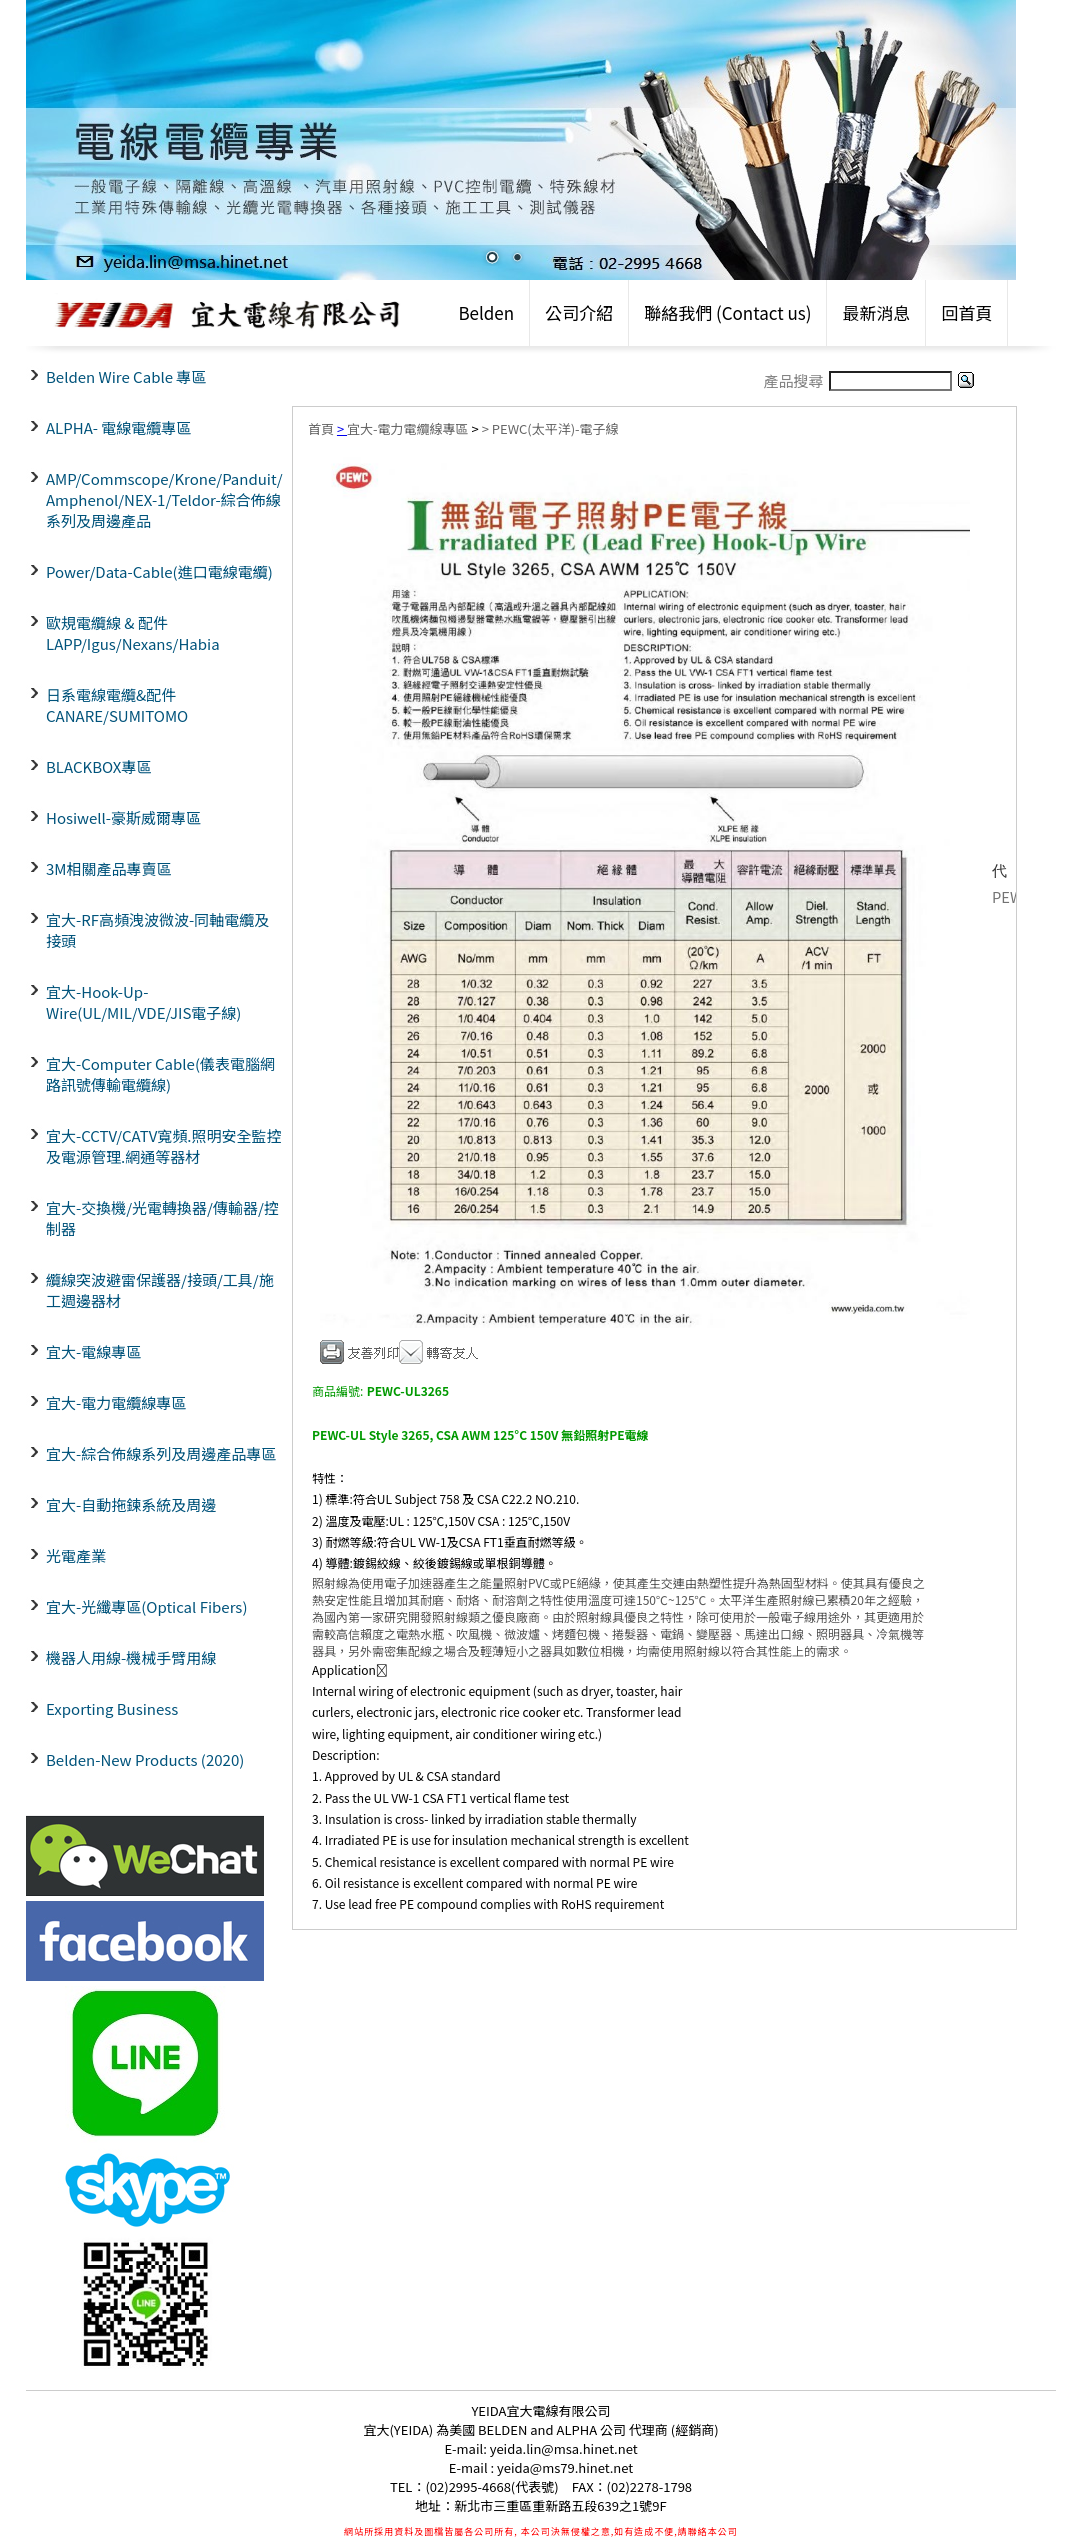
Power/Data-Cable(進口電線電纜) (159, 571)
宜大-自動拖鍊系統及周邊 (131, 1504)
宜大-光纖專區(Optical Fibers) (146, 1606)
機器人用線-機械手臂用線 (131, 1657)
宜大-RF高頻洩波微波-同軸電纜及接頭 (157, 930)
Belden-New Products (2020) (145, 1759)
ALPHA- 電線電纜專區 (118, 427)
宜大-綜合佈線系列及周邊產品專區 (161, 1453)
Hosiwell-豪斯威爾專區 (123, 817)
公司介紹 (579, 312)
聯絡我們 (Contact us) (727, 312)
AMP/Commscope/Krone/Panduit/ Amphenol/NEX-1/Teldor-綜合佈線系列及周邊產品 (164, 499)
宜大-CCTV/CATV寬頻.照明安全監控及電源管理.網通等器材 (163, 1146)
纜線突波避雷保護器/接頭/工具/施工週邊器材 (160, 1290)
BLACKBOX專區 (98, 766)
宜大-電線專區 (93, 1351)
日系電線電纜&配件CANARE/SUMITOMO (117, 705)
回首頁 (966, 312)
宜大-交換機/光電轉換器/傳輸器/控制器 (162, 1218)
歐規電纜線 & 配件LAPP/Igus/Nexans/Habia (133, 633)
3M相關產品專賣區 (109, 868)
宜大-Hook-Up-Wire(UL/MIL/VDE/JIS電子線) (143, 1002)
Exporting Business (112, 1708)
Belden (486, 312)
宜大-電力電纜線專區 (116, 1402)
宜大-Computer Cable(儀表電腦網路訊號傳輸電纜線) (160, 1074)
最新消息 (876, 312)
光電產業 (76, 1555)
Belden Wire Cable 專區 (126, 376)
